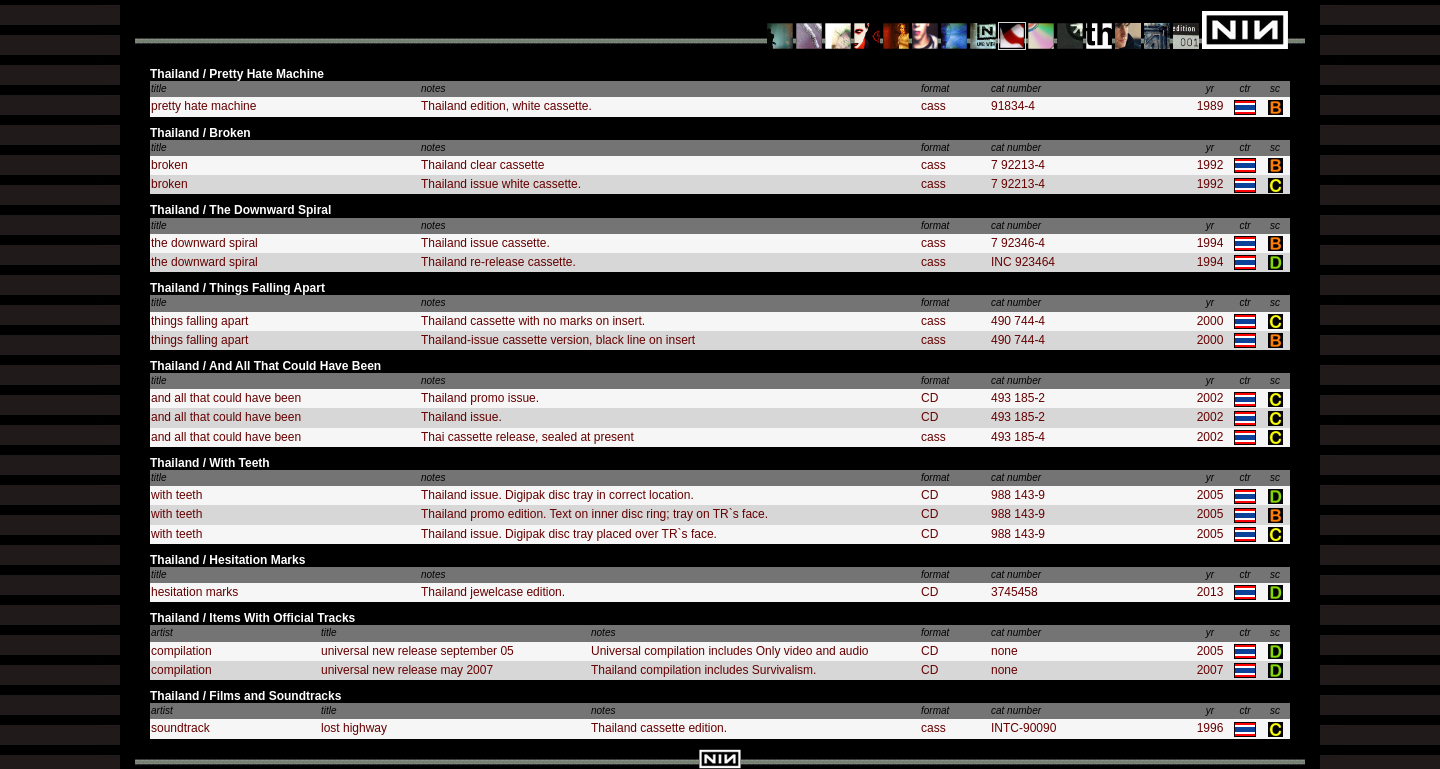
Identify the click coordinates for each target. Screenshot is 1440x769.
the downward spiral (204, 243)
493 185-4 (1018, 437)
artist (162, 632)
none (1004, 651)
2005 (1210, 495)
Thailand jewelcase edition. (493, 592)
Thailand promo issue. (480, 398)
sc (1275, 88)
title (159, 88)
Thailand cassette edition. (659, 728)
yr (1210, 88)
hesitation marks (194, 592)
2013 (1210, 592)
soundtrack (180, 728)
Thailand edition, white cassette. (506, 106)
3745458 (1014, 592)
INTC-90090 (1023, 728)
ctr (1244, 88)
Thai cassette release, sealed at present (527, 437)
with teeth (176, 495)
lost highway (354, 728)
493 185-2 (1018, 398)
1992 (1210, 165)
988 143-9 (1018, 495)
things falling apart (199, 321)
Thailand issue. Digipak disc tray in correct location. (557, 495)
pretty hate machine (203, 106)
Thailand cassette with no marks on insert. (533, 321)
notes (433, 88)
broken (169, 165)
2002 (1210, 398)
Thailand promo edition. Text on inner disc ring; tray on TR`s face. (594, 514)
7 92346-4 (1018, 243)
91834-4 (1013, 106)
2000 (1210, 321)
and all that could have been (226, 398)
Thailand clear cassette (482, 165)
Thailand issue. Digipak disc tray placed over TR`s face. (569, 534)
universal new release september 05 (417, 651)
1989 (1210, 106)
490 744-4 (1018, 321)
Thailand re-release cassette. (498, 262)
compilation (181, 651)
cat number (1016, 88)
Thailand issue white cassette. (501, 184)
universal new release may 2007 (407, 670)
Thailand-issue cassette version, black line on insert (558, 340)
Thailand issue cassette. (485, 243)
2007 (1210, 670)
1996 (1210, 728)
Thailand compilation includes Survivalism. (703, 670)
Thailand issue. (461, 417)
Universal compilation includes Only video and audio (730, 651)
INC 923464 (1023, 262)
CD (929, 398)
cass (933, 106)
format (935, 88)
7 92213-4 (1018, 165)
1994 (1210, 243)
